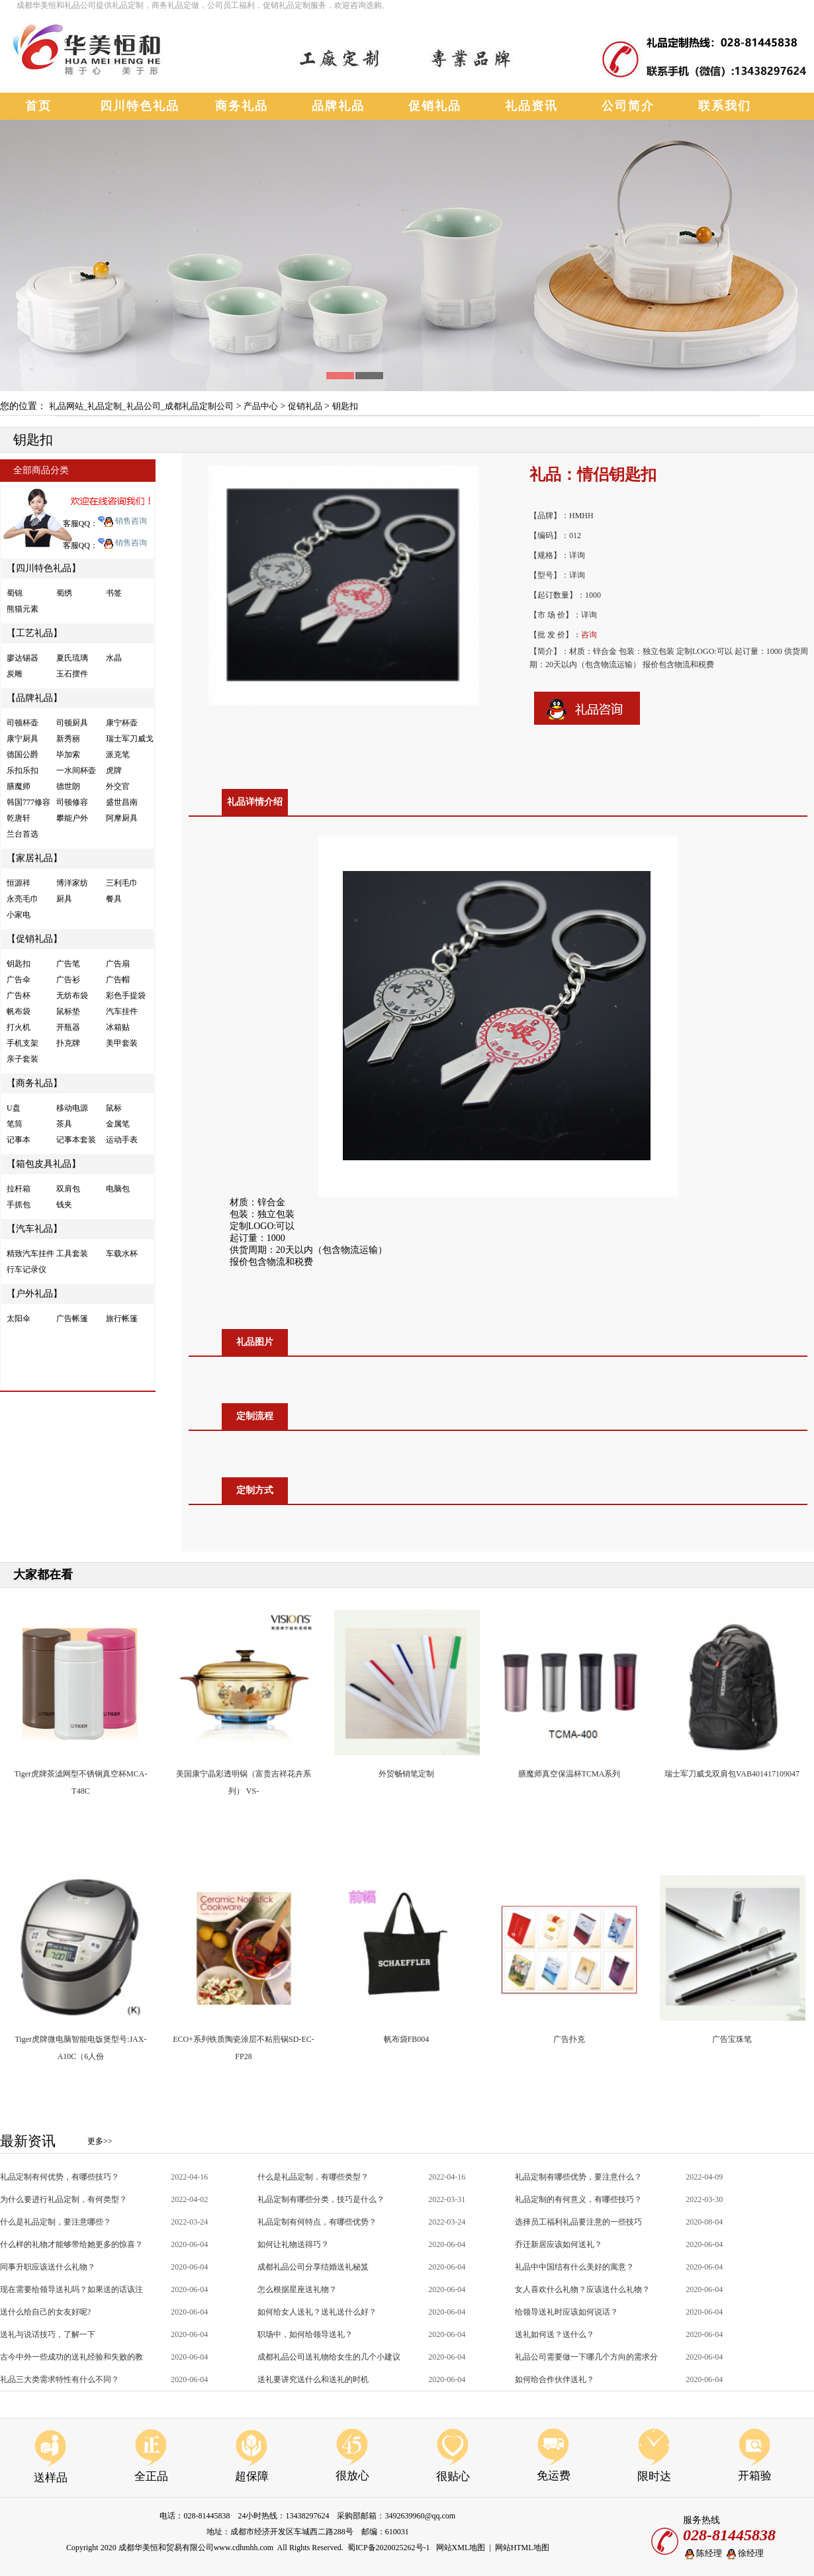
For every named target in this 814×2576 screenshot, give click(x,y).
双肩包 (68, 1188)
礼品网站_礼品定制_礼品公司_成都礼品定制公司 (141, 406)
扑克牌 (68, 1043)
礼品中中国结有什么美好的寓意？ (574, 2267)
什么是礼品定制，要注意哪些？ (55, 2222)
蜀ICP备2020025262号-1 (388, 2547)
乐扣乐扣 (22, 770)
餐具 (114, 898)
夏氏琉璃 (72, 658)
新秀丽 (68, 738)
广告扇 (118, 963)
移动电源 (72, 1108)
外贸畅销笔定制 (406, 1773)
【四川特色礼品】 (44, 568)
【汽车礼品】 (34, 1229)
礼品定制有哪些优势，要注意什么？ (578, 2177)
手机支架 (22, 1043)
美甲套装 (122, 1043)
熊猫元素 (22, 609)
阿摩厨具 (122, 818)
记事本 (18, 1139)
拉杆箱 (18, 1188)
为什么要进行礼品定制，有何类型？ (63, 2199)
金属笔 (118, 1123)
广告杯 (18, 995)
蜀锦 (15, 593)
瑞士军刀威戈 (130, 738)
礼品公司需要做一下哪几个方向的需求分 (586, 2357)
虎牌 (114, 770)
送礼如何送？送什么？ (554, 2334)
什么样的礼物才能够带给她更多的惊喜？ (71, 2244)
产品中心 (261, 406)
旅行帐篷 (122, 1318)
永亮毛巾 (22, 898)
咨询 (589, 634)
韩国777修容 (28, 802)
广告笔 (68, 963)
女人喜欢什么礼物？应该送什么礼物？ (582, 2289)
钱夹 (64, 1204)
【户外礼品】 (34, 1294)
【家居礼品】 (34, 858)
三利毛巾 (122, 883)
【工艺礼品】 (34, 633)
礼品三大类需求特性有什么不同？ (59, 2379)
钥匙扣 (345, 406)
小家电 (18, 914)
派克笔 (118, 754)
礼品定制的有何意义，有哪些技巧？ (578, 2199)
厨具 (64, 898)
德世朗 (68, 786)
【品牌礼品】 (34, 698)
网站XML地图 (461, 2547)
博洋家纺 (72, 883)
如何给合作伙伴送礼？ (554, 2379)
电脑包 (118, 1188)
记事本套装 (76, 1139)
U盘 (14, 1108)
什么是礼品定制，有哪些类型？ (313, 2177)
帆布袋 (18, 1011)
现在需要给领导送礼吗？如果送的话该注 (71, 2289)
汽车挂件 (122, 1011)
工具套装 (72, 1253)
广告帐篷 (72, 1318)
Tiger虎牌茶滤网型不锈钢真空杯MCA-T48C (81, 1775)
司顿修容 (72, 802)
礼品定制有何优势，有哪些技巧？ (59, 2177)
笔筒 (15, 1123)
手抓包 (18, 1204)
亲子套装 (22, 1059)
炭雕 (15, 673)
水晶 (114, 658)
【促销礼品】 (34, 939)
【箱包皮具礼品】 (44, 1164)
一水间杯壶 (76, 770)
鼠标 (114, 1108)
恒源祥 (18, 883)
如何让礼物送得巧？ (293, 2244)
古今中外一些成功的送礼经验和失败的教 (71, 2357)
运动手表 (122, 1139)
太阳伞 (18, 1318)
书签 (114, 593)
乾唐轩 (18, 818)
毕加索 (68, 754)
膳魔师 (18, 786)
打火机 (18, 1027)
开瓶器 (68, 1027)
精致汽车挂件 (30, 1253)
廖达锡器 (22, 658)
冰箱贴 (118, 1027)
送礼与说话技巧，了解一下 (47, 2334)
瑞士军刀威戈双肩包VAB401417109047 (731, 1773)
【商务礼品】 (34, 1083)
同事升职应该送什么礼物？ (47, 2267)
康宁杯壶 (122, 722)
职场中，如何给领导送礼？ (305, 2334)
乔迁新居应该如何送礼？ (558, 2244)
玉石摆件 (72, 673)
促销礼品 (305, 406)
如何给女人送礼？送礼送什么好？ (317, 2312)
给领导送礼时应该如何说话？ (566, 2312)
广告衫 (68, 979)
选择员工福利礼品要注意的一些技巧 (578, 2222)
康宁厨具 (22, 738)
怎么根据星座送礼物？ (297, 2289)
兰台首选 (22, 834)
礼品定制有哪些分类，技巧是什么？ (320, 2199)
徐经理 (744, 2553)
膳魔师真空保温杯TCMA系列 (569, 1773)
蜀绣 (64, 593)
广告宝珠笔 (732, 2039)
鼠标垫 (68, 1011)
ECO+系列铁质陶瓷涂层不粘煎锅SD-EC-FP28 (243, 2041)
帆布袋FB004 (407, 2039)
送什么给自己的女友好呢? (45, 2312)
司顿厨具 (72, 722)
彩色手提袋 (126, 995)
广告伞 (18, 979)
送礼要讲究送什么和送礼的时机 (313, 2379)
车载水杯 (122, 1253)
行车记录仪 (26, 1269)
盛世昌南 (122, 802)
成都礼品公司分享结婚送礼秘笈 (313, 2267)
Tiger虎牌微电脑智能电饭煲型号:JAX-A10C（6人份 (81, 2041)
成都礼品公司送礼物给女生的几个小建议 (328, 2357)
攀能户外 (72, 818)
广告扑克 (569, 2039)
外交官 (118, 786)
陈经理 (702, 2553)
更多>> (100, 2141)
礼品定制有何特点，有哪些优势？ (317, 2222)
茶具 (64, 1123)
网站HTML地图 (522, 2547)
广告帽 (118, 979)
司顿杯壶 (22, 722)
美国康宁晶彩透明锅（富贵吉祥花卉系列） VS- (243, 1775)
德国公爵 (22, 754)
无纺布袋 (72, 995)
